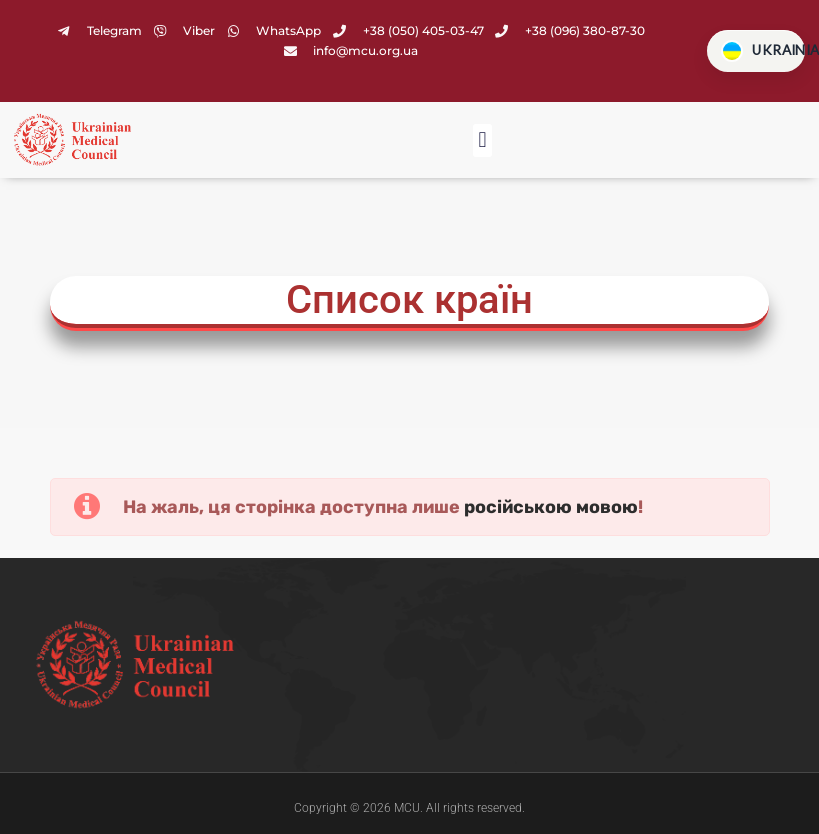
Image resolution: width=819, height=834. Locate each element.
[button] (482, 142)
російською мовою (551, 509)
